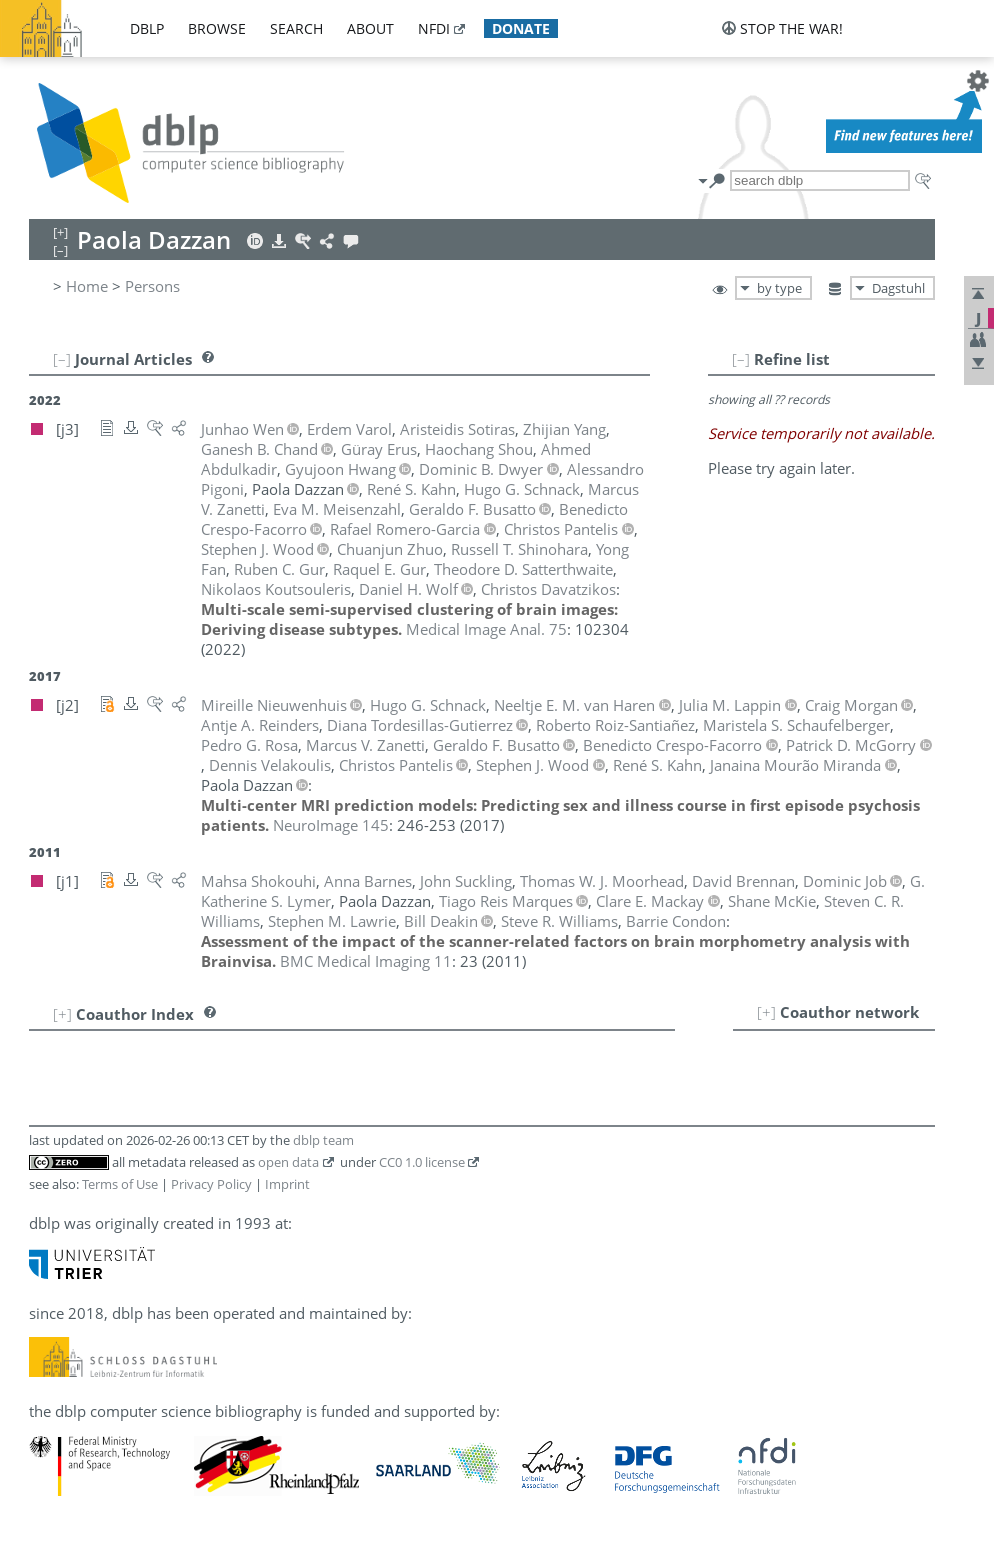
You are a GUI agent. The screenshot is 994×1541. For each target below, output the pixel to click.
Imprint (287, 1184)
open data (288, 1162)
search (296, 28)
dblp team (323, 1140)
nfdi (434, 28)
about (370, 28)
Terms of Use (120, 1184)
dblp (147, 28)
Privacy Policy (211, 1184)
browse (217, 28)
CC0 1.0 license (422, 1162)
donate (521, 28)
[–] (741, 359)
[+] (766, 1012)
